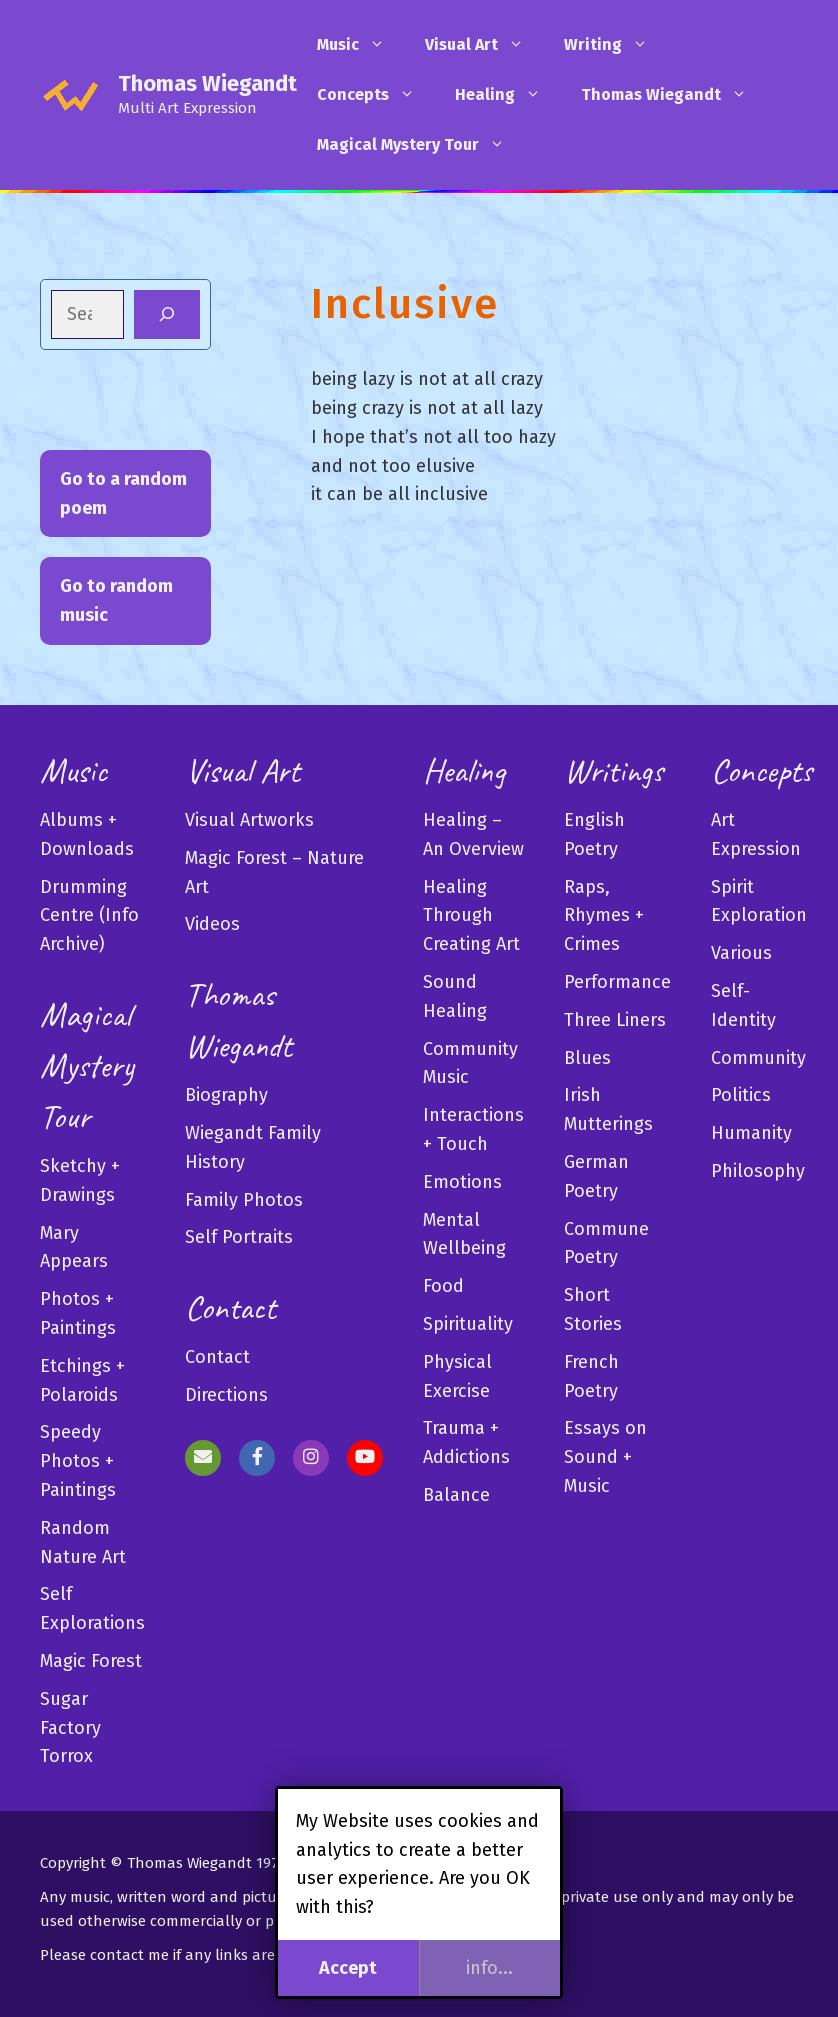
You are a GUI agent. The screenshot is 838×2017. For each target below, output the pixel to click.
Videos (212, 924)
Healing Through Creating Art (471, 916)
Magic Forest (91, 1661)
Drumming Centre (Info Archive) (89, 916)
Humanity (751, 1133)
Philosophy (758, 1171)
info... (489, 1968)
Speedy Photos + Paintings (78, 1461)
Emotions (462, 1182)
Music (361, 45)
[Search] (167, 314)
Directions (226, 1395)
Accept (348, 1968)
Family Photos (244, 1200)
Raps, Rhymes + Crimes (604, 916)
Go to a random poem (123, 493)
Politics (741, 1095)
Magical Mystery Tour (421, 145)
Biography (226, 1095)
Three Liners (615, 1020)
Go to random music (116, 600)
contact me (129, 1955)
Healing (508, 95)
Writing (616, 45)
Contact (217, 1357)
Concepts (376, 95)
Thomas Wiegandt (207, 83)
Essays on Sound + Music (605, 1457)
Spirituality (468, 1324)
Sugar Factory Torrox (70, 1728)
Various (741, 953)
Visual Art (484, 45)
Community (758, 1058)
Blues (587, 1058)
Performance (617, 982)
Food (443, 1286)
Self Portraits (239, 1237)
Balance (456, 1495)
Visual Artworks (249, 820)
